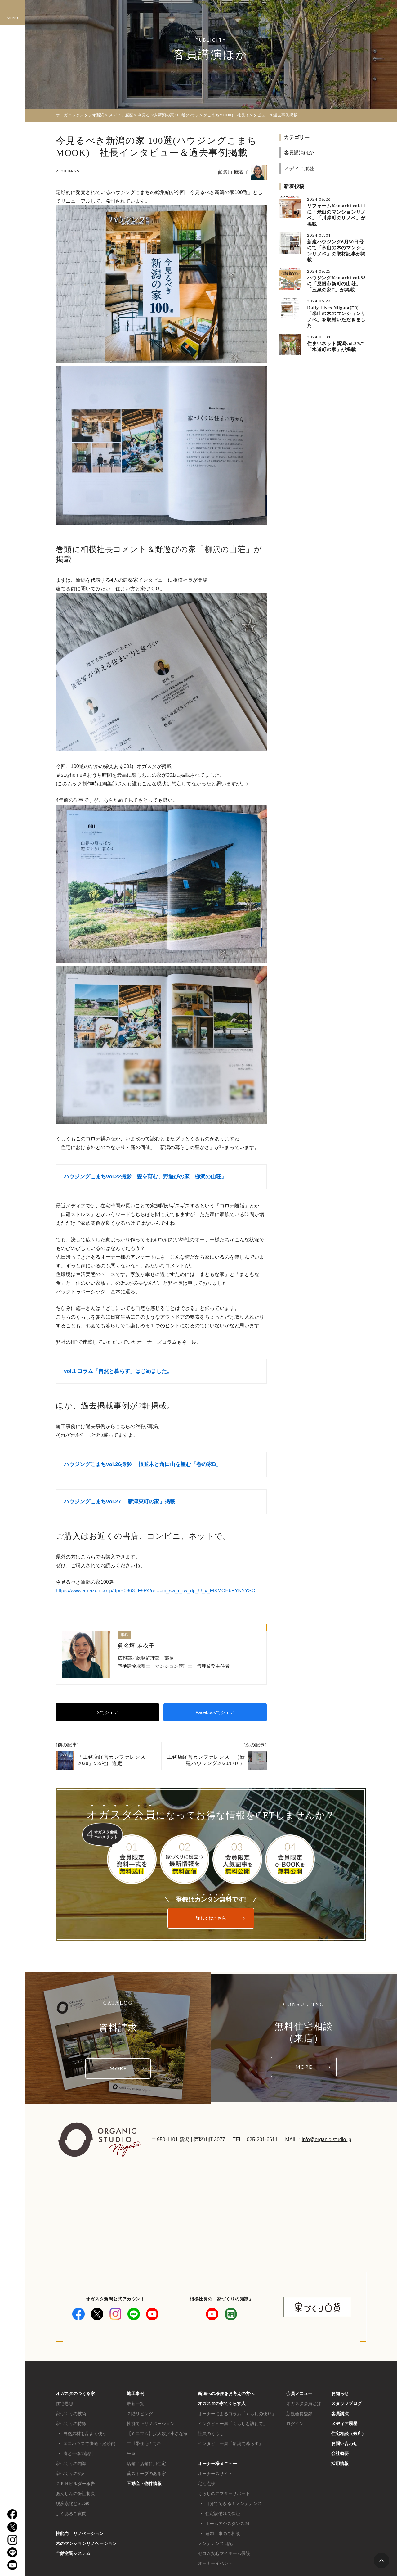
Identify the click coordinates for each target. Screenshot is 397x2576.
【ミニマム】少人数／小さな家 (157, 2433)
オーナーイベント (215, 2563)
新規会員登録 (299, 2413)
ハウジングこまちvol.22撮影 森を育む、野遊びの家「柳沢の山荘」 (145, 1177)
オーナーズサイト (215, 2473)
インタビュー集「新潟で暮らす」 (230, 2443)
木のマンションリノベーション (86, 2543)
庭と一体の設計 (78, 2453)
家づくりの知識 (71, 2463)
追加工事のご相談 (222, 2533)
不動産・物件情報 (144, 2483)
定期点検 (206, 2483)
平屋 (131, 2453)
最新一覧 (135, 2403)
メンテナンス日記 (215, 2543)
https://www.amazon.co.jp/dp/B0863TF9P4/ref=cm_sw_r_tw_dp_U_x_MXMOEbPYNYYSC (155, 1590)
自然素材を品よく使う (85, 2433)
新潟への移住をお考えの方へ (226, 2393)
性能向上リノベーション (80, 2533)
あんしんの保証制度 (75, 2493)
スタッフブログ (346, 2403)
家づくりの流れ (71, 2473)
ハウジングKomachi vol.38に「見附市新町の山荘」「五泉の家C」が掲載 (336, 283)
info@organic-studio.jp (326, 2139)
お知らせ (340, 2393)
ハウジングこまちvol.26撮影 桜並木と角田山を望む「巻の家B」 (142, 1464)
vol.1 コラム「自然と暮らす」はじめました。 (118, 1371)
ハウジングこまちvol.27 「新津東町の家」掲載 (119, 1502)
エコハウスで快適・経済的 (89, 2443)
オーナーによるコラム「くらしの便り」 (237, 2413)
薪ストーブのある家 (146, 2473)
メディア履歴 (299, 168)
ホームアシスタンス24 (227, 2523)
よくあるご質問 (71, 2513)
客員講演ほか (299, 152)
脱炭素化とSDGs (72, 2503)
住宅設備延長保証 (222, 2513)
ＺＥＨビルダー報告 (75, 2483)
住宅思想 (64, 2403)
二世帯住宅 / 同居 (144, 2443)
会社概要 (340, 2453)
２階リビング (140, 2413)
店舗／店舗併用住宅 (146, 2463)
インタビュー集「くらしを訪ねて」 (232, 2423)
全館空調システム (73, 2553)
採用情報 (340, 2463)
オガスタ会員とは (303, 2403)
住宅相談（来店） (348, 2433)
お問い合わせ (344, 2443)
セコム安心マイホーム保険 (224, 2553)
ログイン (295, 2423)
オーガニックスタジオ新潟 (80, 115)
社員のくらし (211, 2433)
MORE (118, 2068)
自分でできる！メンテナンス (233, 2503)
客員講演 (340, 2413)
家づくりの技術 (71, 2413)
